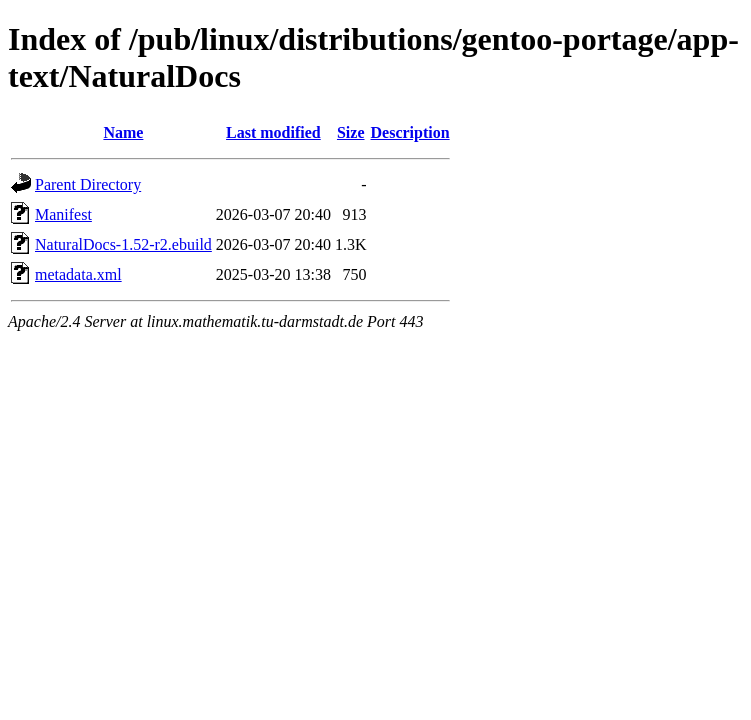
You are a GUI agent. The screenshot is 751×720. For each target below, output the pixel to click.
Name (123, 132)
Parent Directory (88, 184)
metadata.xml (78, 274)
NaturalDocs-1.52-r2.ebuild (123, 244)
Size (351, 132)
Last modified (273, 132)
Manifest (63, 214)
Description (410, 132)
